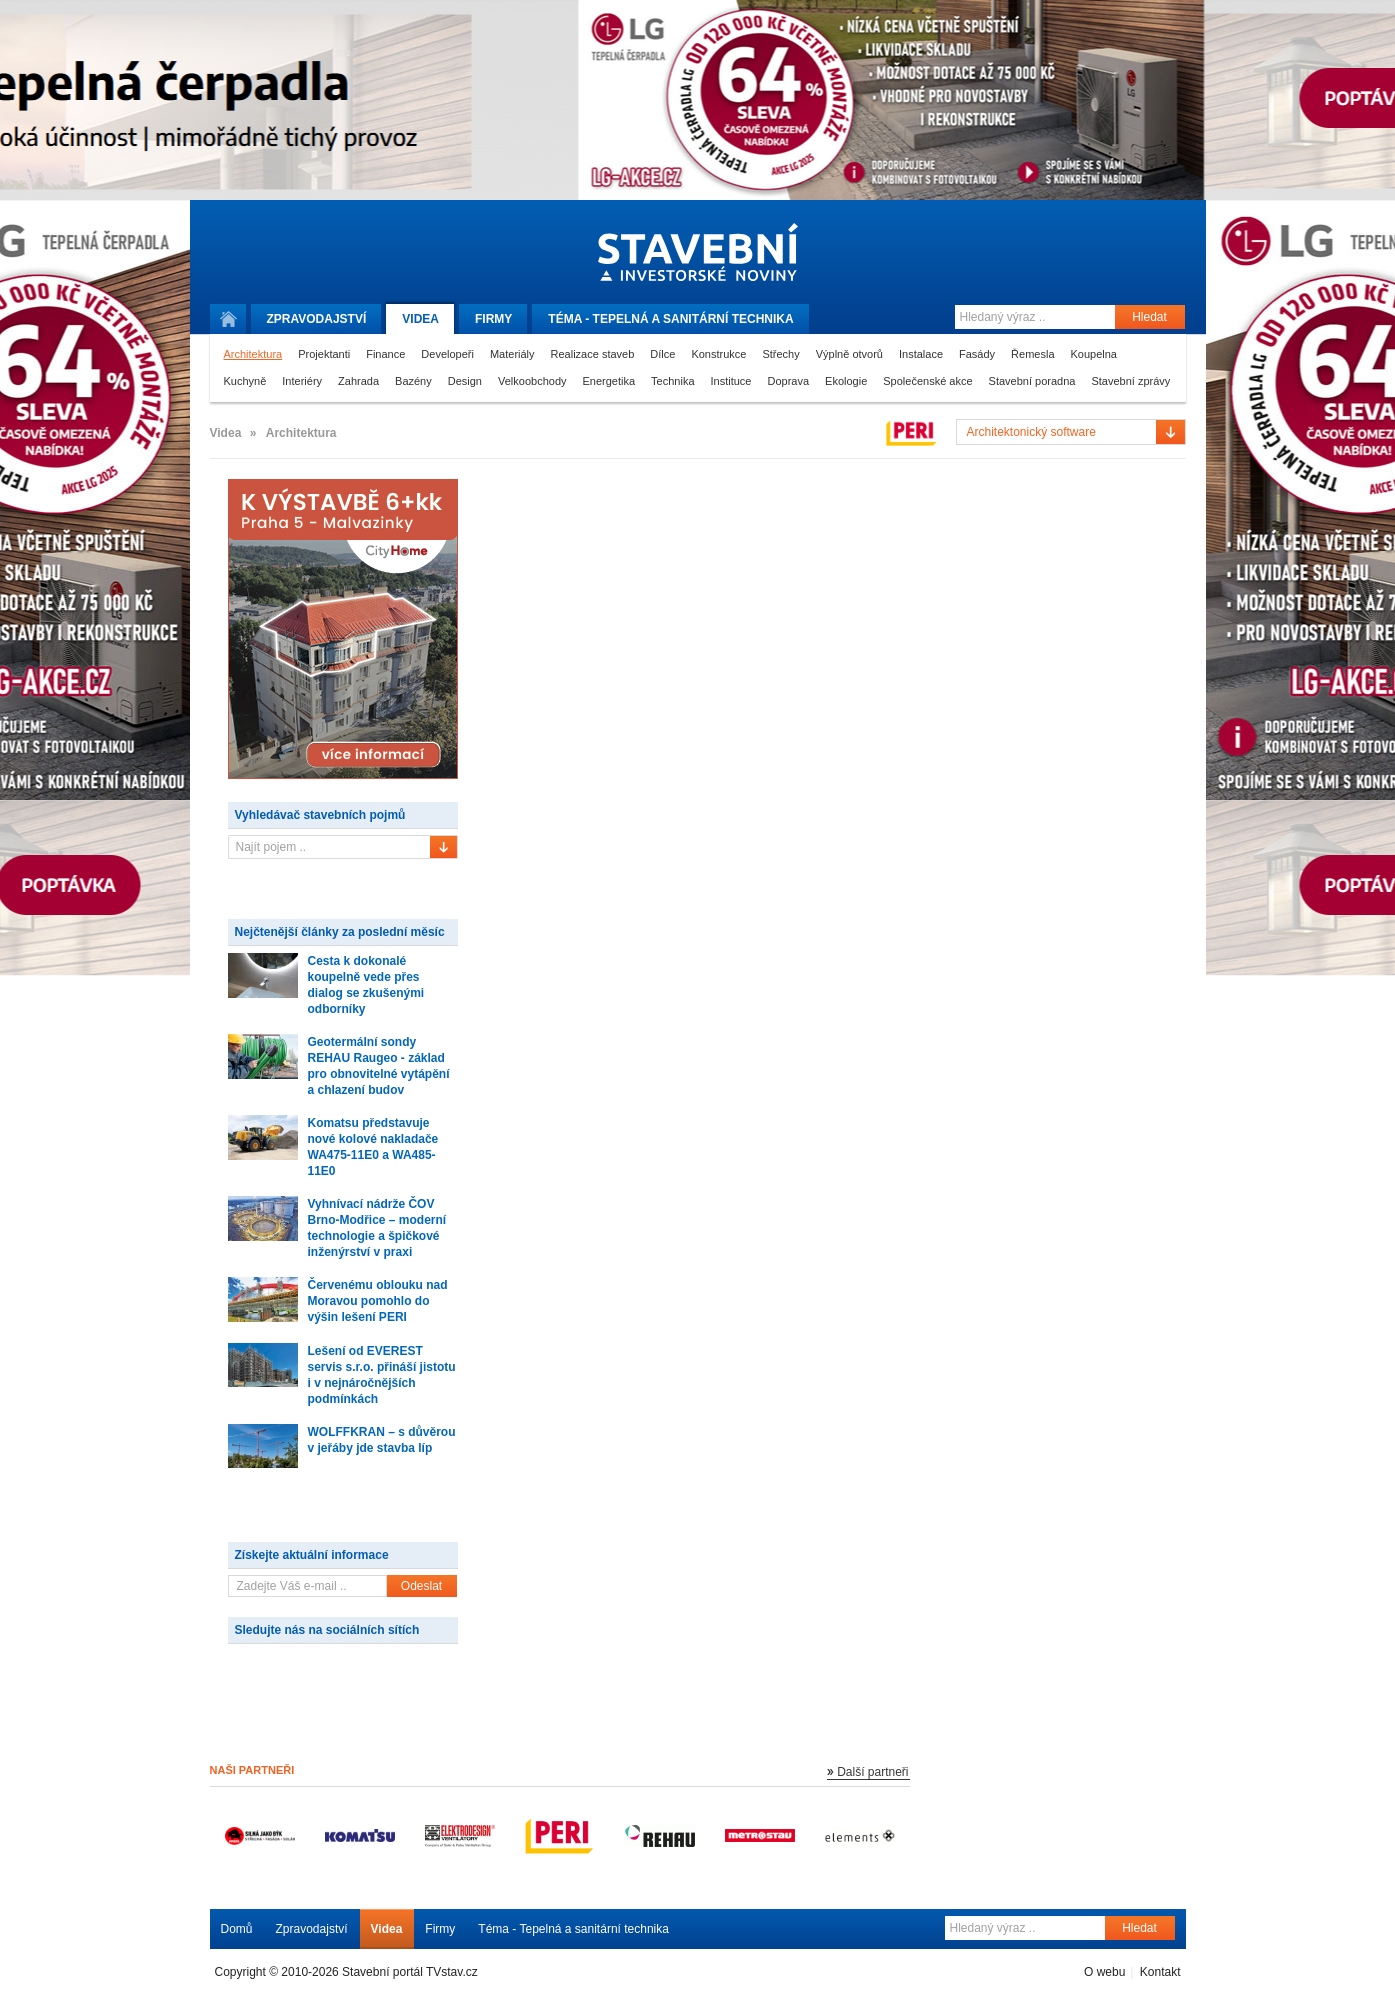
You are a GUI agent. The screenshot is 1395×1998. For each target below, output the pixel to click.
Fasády (977, 354)
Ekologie (846, 381)
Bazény (413, 381)
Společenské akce (927, 381)
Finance (385, 354)
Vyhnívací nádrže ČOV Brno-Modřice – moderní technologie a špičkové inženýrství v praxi (377, 1228)
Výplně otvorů (849, 354)
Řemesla (1032, 354)
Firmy (493, 319)
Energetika (609, 381)
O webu (1104, 1972)
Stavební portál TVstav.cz (410, 1972)
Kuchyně (245, 381)
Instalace (921, 354)
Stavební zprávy (1130, 381)
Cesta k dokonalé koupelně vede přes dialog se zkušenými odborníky (366, 985)
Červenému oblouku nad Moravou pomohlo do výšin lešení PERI (378, 1301)
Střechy (780, 354)
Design (465, 381)
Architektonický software (1031, 432)
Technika (672, 381)
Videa (420, 319)
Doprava (788, 381)
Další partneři (872, 1772)
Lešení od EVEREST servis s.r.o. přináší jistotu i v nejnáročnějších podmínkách (382, 1375)
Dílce (662, 354)
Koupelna (1094, 354)
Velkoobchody (532, 381)
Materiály (512, 354)
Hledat (1149, 317)
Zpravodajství (312, 1929)
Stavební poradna (1032, 381)
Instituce (731, 381)
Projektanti (324, 354)
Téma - (670, 319)
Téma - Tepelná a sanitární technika (573, 1929)
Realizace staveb (593, 354)
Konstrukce (718, 354)
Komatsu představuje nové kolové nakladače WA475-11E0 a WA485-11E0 (373, 1147)
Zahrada (358, 381)
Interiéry (302, 381)
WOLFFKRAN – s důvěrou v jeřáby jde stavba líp (382, 1440)
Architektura (253, 354)
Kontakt (1160, 1972)
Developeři (447, 354)
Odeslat (421, 1586)
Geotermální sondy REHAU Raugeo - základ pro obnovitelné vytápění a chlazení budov (379, 1066)
